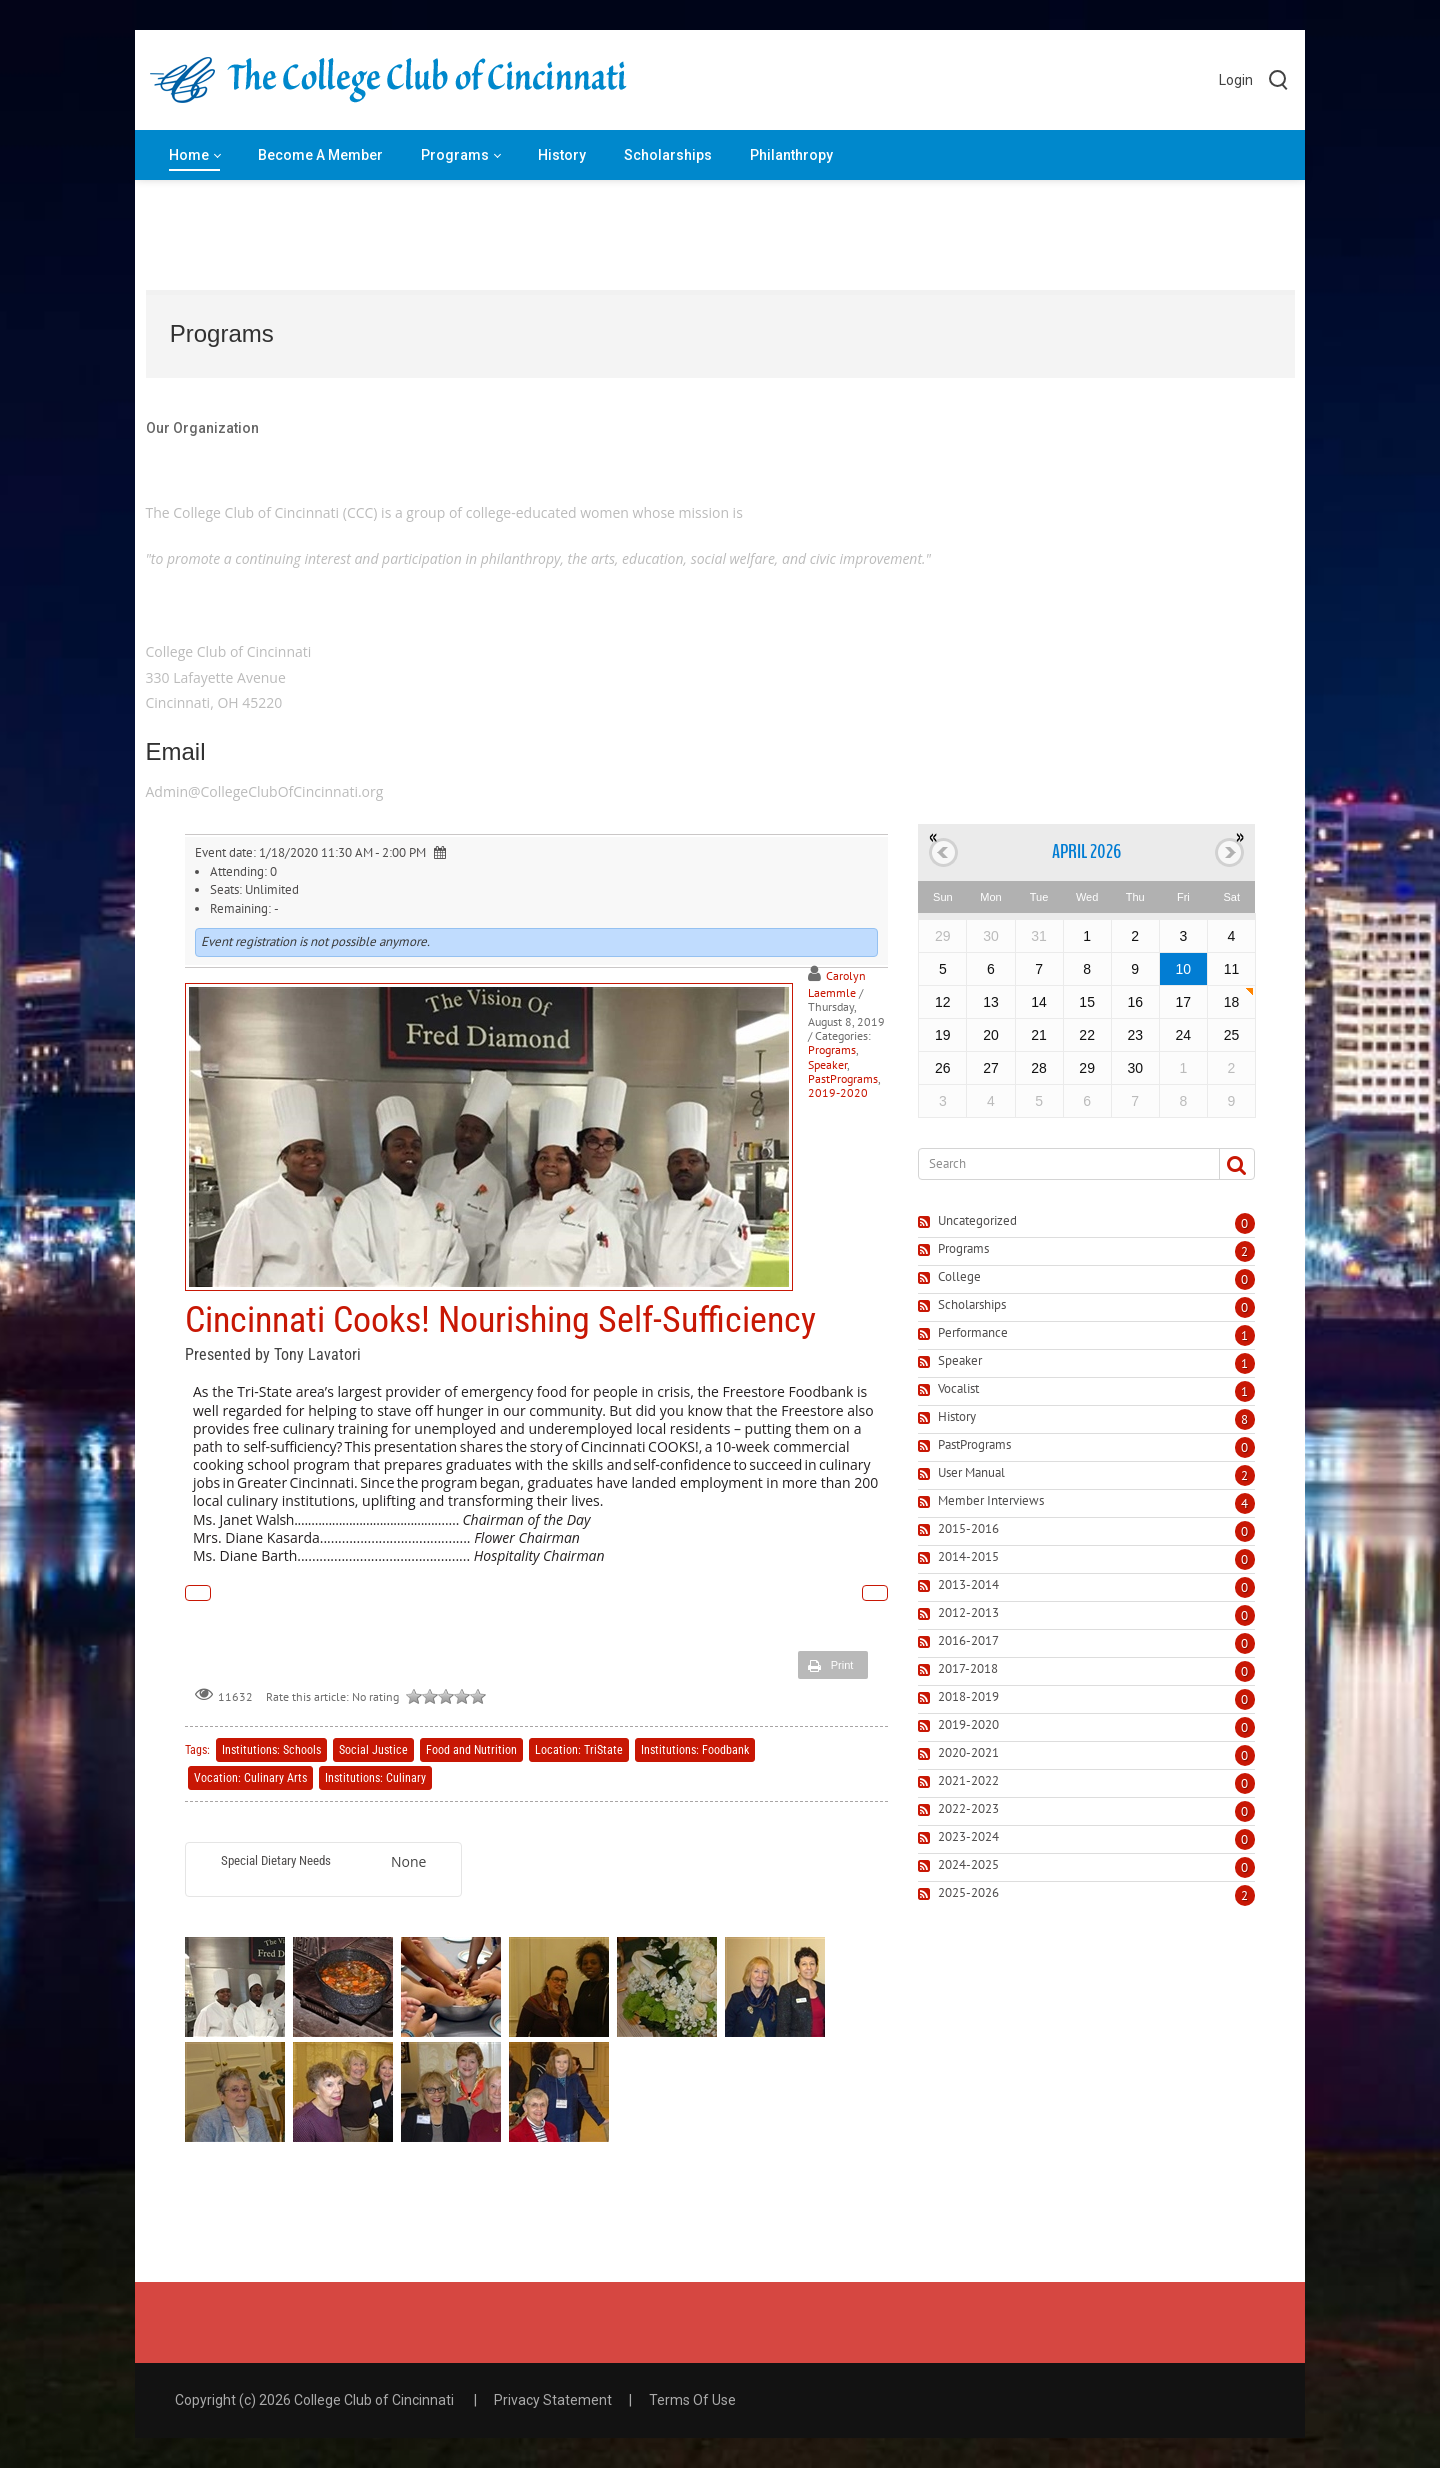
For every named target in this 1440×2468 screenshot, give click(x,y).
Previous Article (198, 1593)
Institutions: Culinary (375, 1778)
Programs (832, 1049)
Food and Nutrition (471, 1750)
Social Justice (373, 1750)
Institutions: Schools (271, 1750)
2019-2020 (838, 1092)
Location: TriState (579, 1750)
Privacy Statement (553, 2400)
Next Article (875, 1593)
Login (1236, 80)
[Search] (1061, 1164)
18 (1232, 1002)
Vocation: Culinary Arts (250, 1778)
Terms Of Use (692, 2400)
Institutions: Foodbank (695, 1750)
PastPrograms (843, 1078)
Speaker (827, 1064)
